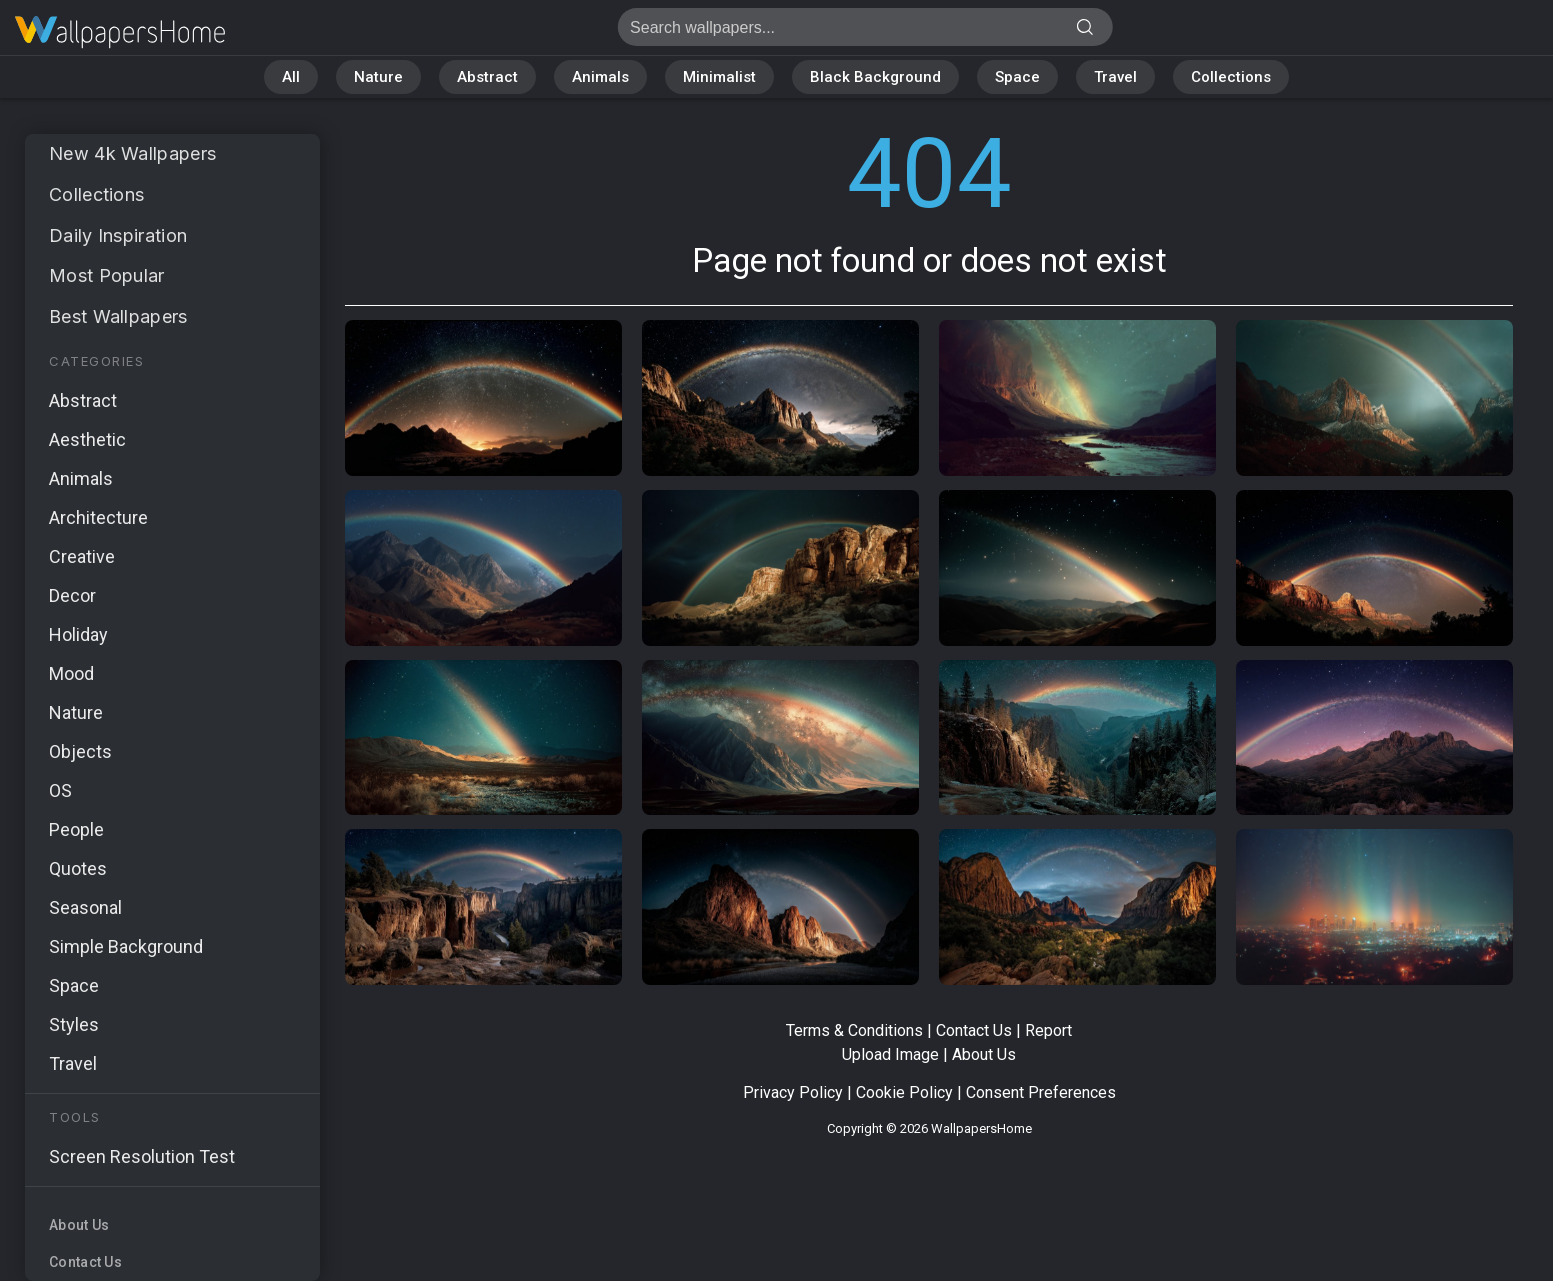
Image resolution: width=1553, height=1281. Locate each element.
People (76, 829)
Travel (1115, 77)
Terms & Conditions (854, 1030)
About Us (79, 1225)
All (291, 77)
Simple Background (126, 946)
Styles (74, 1024)
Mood (71, 673)
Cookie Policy (904, 1092)
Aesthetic (87, 439)
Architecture (98, 517)
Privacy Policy (793, 1092)
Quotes (78, 868)
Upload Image (890, 1054)
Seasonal (85, 907)
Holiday (78, 634)
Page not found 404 (120, 32)
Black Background (875, 77)
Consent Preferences (1041, 1092)
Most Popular (107, 275)
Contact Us (85, 1262)
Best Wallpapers (118, 316)
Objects (80, 751)
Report (1048, 1030)
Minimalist (719, 77)
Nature (378, 77)
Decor (72, 595)
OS (60, 790)
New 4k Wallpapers (132, 153)
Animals (600, 77)
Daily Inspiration (118, 235)
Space (1017, 77)
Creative (82, 556)
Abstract (487, 77)
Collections (1231, 77)
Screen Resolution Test (142, 1156)
